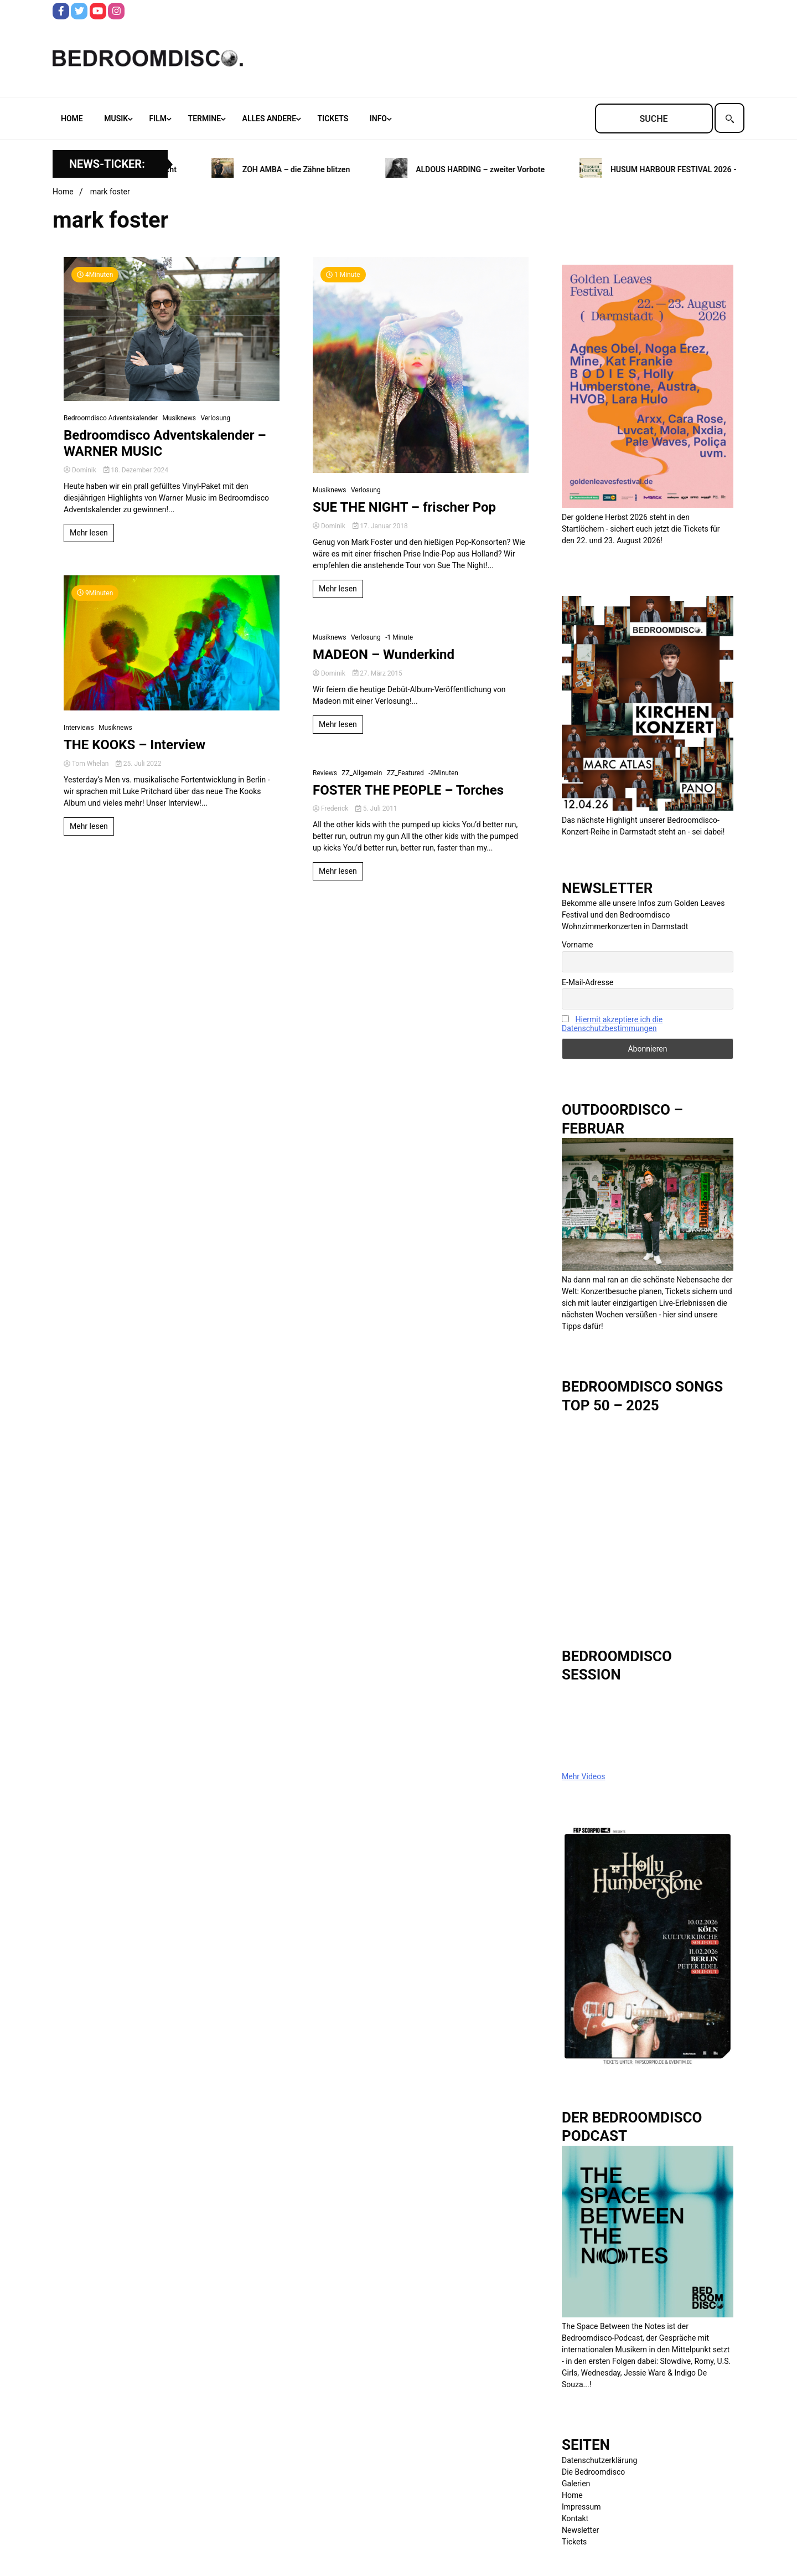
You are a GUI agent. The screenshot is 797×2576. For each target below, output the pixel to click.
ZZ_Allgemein (361, 773)
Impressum (581, 2506)
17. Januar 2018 (380, 526)
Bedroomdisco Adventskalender (111, 418)
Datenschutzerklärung (599, 2460)
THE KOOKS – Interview (134, 745)
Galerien (576, 2483)
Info (378, 118)
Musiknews (179, 418)
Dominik (81, 470)
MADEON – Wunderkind (383, 654)
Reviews (325, 773)
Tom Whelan (87, 763)
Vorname (577, 944)
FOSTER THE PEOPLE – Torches (408, 790)
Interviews (79, 727)
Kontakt (575, 2518)
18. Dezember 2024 (135, 470)
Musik (116, 118)
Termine (204, 118)
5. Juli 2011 (376, 808)
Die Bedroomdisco (593, 2471)
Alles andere (269, 118)
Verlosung (215, 418)
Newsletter (580, 2530)
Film (158, 118)
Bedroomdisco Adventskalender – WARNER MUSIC (165, 443)
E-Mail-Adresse (587, 982)
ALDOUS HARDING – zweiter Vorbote (486, 169)
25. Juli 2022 (138, 763)
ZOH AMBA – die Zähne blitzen (302, 169)
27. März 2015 (377, 673)
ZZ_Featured (405, 773)
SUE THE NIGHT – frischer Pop (404, 507)
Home (72, 118)
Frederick (331, 808)
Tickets (333, 118)
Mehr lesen (89, 532)
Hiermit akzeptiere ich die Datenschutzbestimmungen (612, 1024)
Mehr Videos (583, 1776)
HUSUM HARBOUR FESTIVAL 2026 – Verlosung (699, 169)
